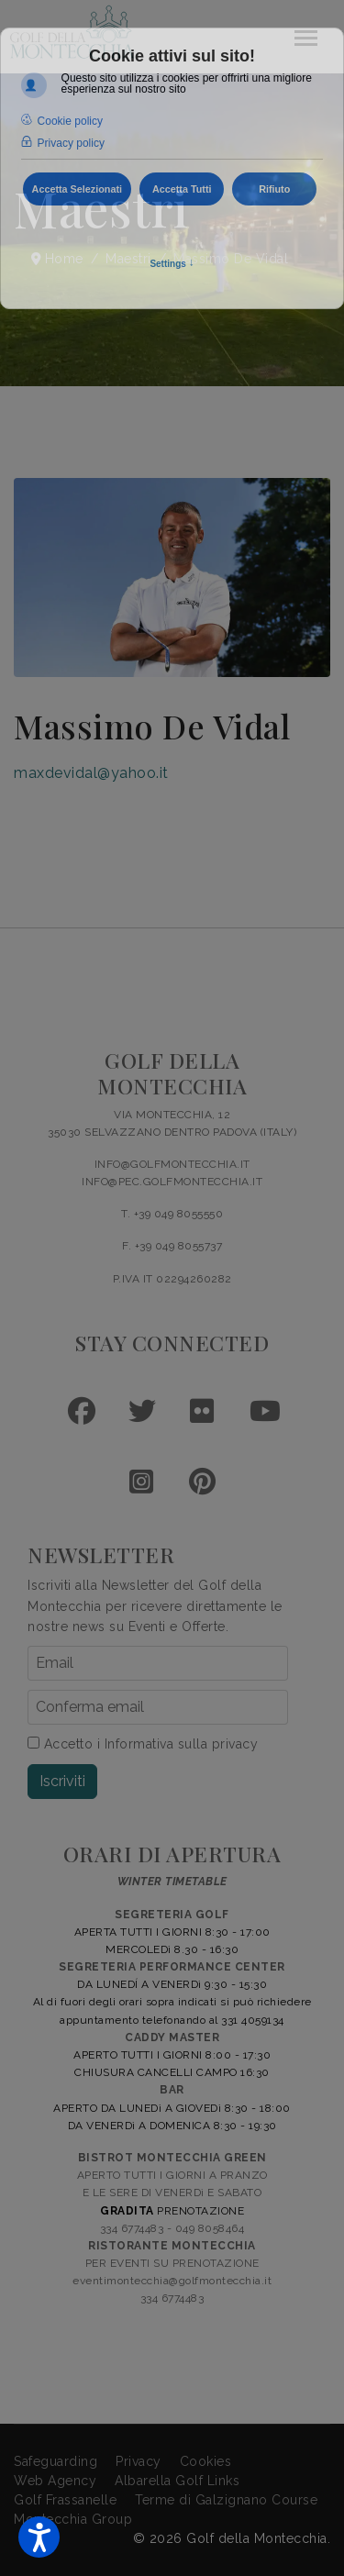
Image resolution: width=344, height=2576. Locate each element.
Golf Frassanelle (65, 2500)
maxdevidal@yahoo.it (91, 773)
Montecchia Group (73, 2519)
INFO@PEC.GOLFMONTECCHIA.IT (172, 1181)
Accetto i (143, 1744)
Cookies (206, 2461)
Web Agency (55, 2480)
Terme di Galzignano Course (226, 2500)
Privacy (138, 2461)
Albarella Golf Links (177, 2480)
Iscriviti (62, 1781)
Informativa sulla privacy (182, 1744)
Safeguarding (55, 2461)
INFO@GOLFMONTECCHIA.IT (172, 1164)
